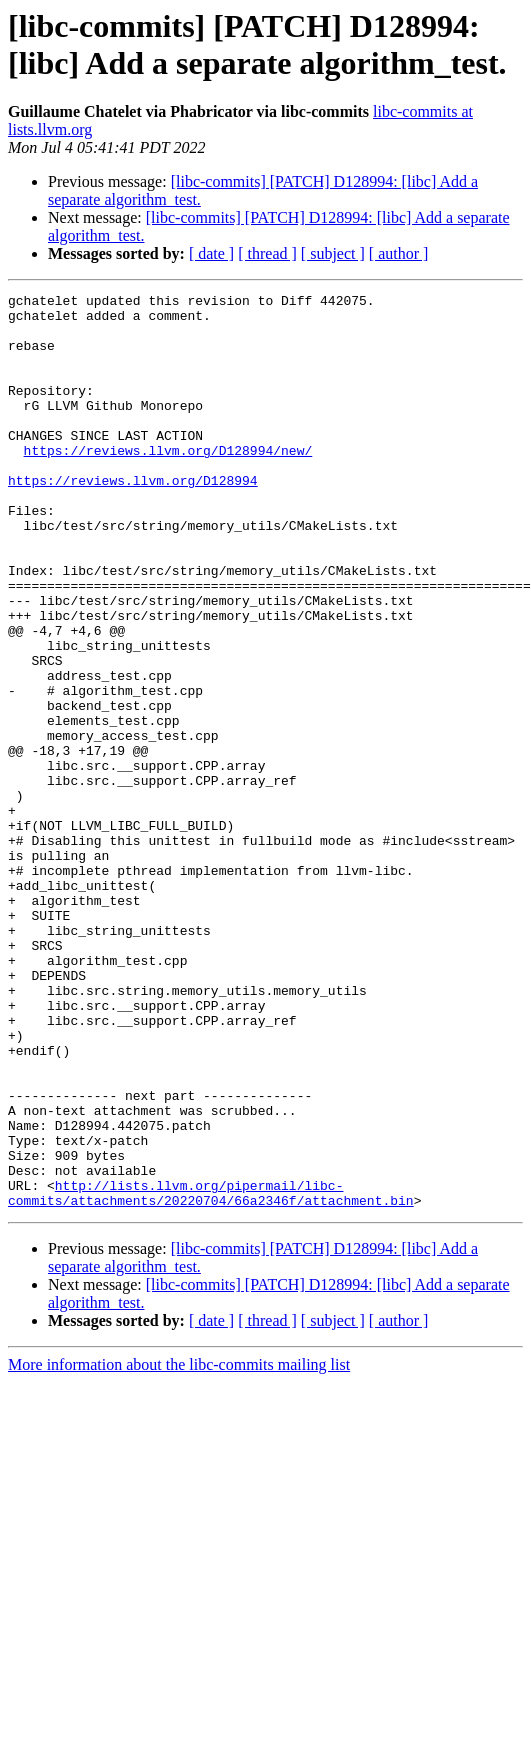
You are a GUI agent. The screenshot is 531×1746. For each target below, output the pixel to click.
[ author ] (399, 253)
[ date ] (211, 253)
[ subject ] (333, 253)
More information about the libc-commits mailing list (179, 1547)
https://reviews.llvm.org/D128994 (133, 519)
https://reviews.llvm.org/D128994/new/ (168, 483)
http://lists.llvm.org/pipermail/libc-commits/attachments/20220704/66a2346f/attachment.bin (211, 1374)
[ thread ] (267, 253)
